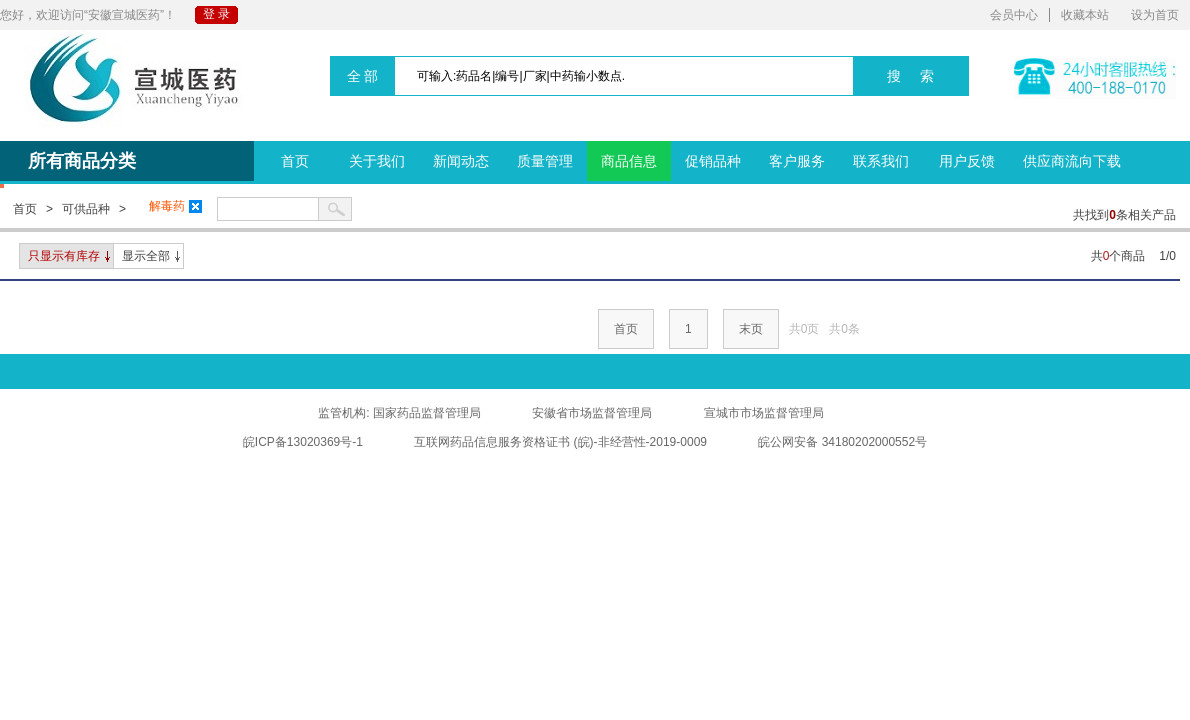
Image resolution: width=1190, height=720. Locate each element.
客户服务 (797, 161)
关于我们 (377, 161)
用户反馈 (967, 161)
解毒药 (176, 206)
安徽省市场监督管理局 (592, 413)
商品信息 (629, 161)
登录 (218, 14)
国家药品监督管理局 (427, 413)
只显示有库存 (64, 256)
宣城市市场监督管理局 (764, 413)
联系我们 (881, 161)
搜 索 (910, 76)
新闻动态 (461, 161)
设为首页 (1155, 15)
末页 (751, 329)
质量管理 (545, 161)
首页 (295, 161)
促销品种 (713, 161)
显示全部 (146, 256)
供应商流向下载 (1072, 161)
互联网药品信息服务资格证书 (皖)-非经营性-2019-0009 (560, 442)
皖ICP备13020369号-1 (303, 442)
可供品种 (86, 209)
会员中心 (1014, 15)
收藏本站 (1085, 15)
